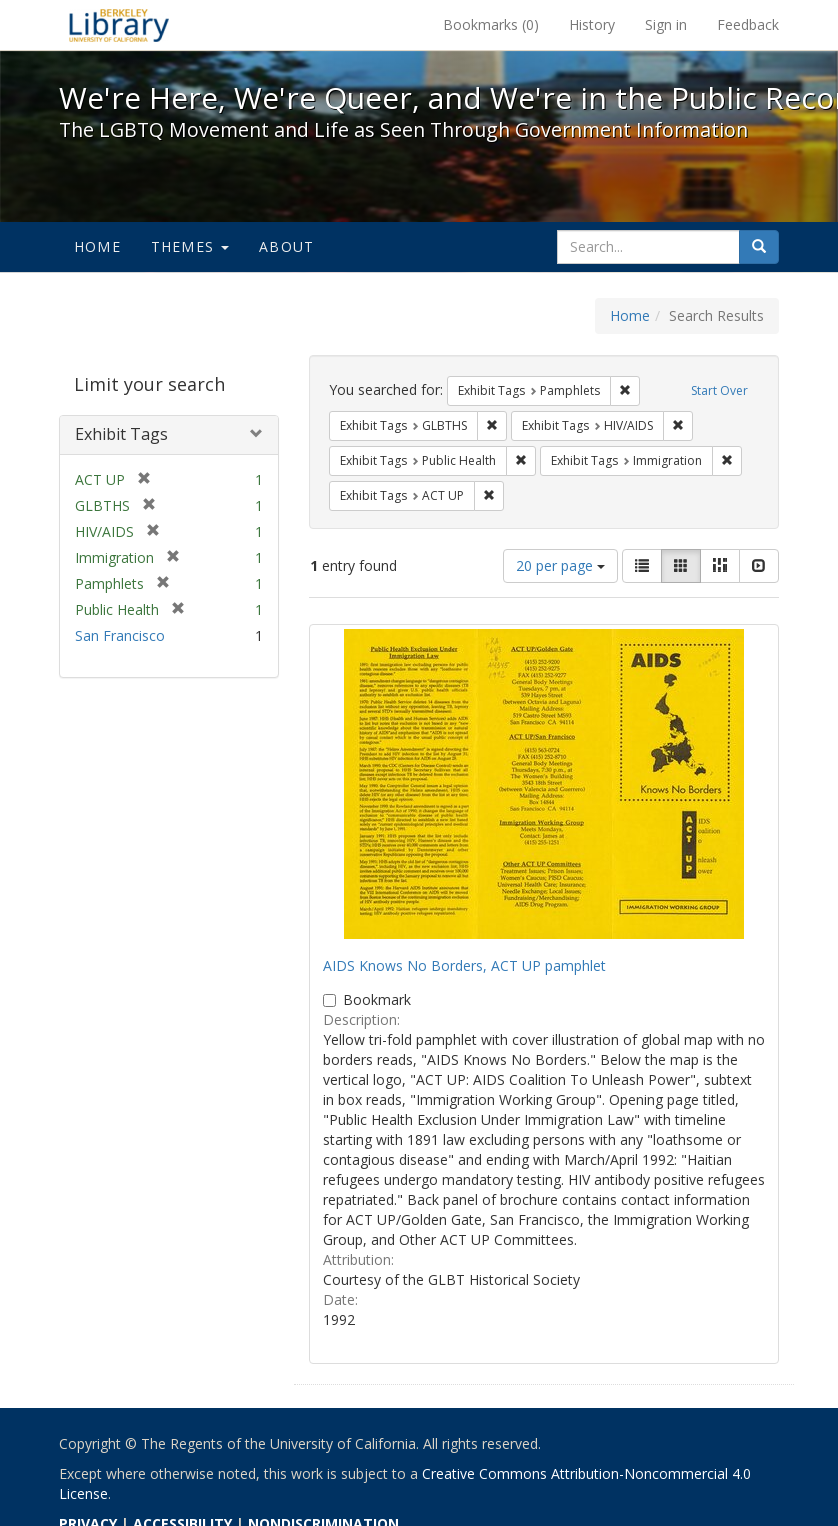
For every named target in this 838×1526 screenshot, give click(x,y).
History (592, 24)
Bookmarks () (491, 24)
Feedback (748, 24)
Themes (190, 246)
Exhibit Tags (121, 434)
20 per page (560, 565)
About (286, 246)
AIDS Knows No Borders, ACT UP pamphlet (464, 965)
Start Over (719, 390)
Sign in (666, 24)
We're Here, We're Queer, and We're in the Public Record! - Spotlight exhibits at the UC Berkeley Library (119, 25)
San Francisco (120, 635)
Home (97, 246)
